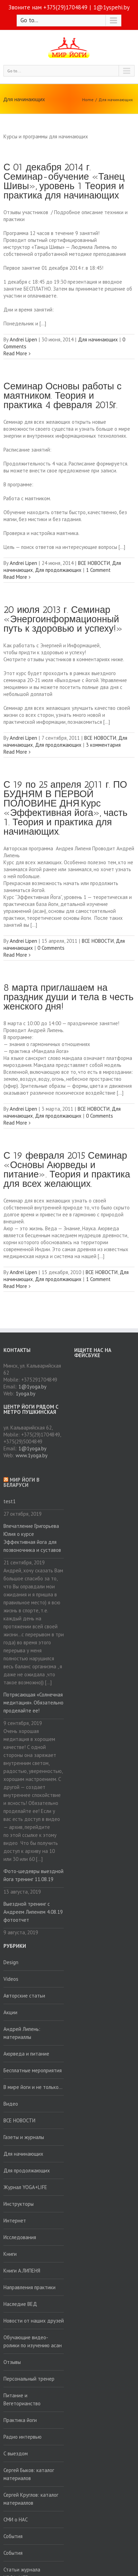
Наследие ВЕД (20, 2304)
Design (10, 1962)
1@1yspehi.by (111, 7)
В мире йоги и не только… (32, 2087)
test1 (9, 1501)
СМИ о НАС (15, 2519)
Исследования (19, 2237)
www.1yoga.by (32, 1455)
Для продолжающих (58, 570)
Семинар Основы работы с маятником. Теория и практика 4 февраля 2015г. (62, 396)
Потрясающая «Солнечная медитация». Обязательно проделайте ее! (33, 1702)
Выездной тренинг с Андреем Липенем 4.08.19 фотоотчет (33, 1912)
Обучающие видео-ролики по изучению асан (32, 2341)
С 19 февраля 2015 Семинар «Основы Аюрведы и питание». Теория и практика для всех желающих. (66, 1169)
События (13, 2536)
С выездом (15, 2453)
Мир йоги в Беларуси (21, 1482)
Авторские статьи (24, 1995)
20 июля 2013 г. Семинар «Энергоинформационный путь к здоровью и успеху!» (63, 619)
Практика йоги (20, 2420)
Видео (10, 2103)
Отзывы (12, 2362)
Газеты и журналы (23, 2137)
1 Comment (98, 570)
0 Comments (50, 948)
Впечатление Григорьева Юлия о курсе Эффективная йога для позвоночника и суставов (32, 1538)
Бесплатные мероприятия (32, 2070)
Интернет (14, 2220)
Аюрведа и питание (26, 2053)
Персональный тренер (28, 2378)
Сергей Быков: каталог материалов (28, 2474)
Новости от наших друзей (33, 2320)
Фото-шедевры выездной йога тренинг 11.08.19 (33, 1875)
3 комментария (103, 745)
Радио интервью (22, 2436)
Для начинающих (115, 99)
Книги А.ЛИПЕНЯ (21, 2270)
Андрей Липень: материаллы (21, 2033)
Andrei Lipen (23, 339)
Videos (10, 1979)
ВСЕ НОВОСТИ (94, 563)
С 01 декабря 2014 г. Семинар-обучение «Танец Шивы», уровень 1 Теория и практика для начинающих (63, 181)
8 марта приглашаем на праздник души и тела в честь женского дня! (68, 997)
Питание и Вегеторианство (22, 2399)
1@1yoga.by (32, 1386)
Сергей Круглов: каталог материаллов (30, 2499)
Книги (10, 2254)
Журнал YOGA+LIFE (25, 2187)
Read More (15, 353)
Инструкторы (18, 2204)
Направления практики (29, 2287)
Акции (10, 2012)
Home (88, 99)
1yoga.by (25, 1393)
